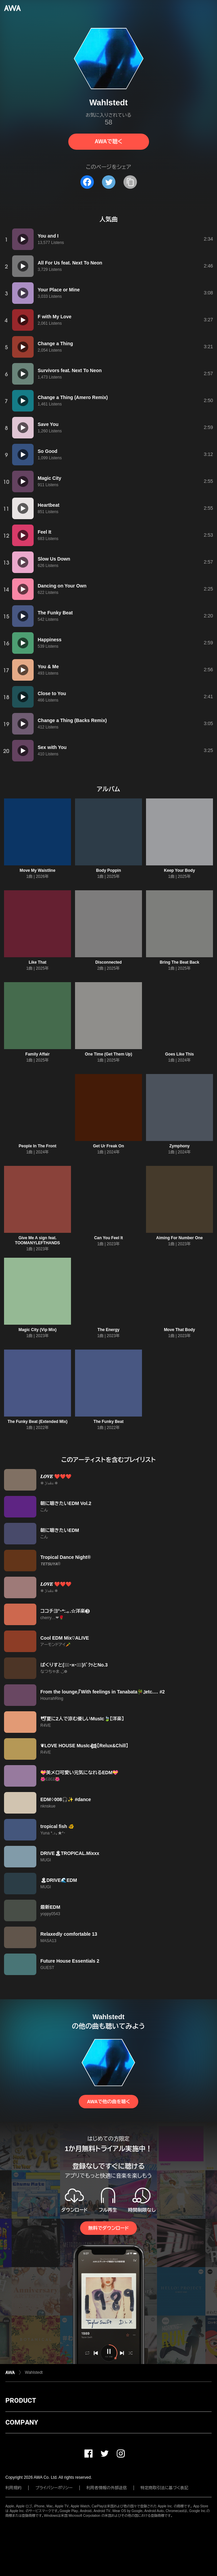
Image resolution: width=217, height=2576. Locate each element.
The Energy (108, 1329)
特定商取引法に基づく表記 (164, 2487)
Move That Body (179, 1329)
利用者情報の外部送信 (106, 2487)
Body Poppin (108, 870)
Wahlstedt (34, 2372)
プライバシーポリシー (54, 2487)
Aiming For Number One (179, 1238)
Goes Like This (179, 1054)
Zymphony (179, 1146)
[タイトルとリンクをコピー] (130, 182)
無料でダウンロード (108, 2228)
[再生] (22, 239)
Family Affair (37, 1054)
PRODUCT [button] (20, 2400)
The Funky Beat (108, 1421)
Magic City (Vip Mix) (38, 1329)
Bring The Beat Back (179, 962)
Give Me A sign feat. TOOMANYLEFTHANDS (37, 1240)
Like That (37, 962)
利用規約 (13, 2487)
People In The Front (37, 1146)
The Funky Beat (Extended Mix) (37, 1421)
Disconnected (108, 962)
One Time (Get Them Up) (108, 1054)
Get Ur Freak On (108, 1146)
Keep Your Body (179, 870)
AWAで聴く (108, 141)
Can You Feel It (108, 1238)
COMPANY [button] (21, 2422)
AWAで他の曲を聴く (108, 2101)
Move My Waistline (37, 870)
